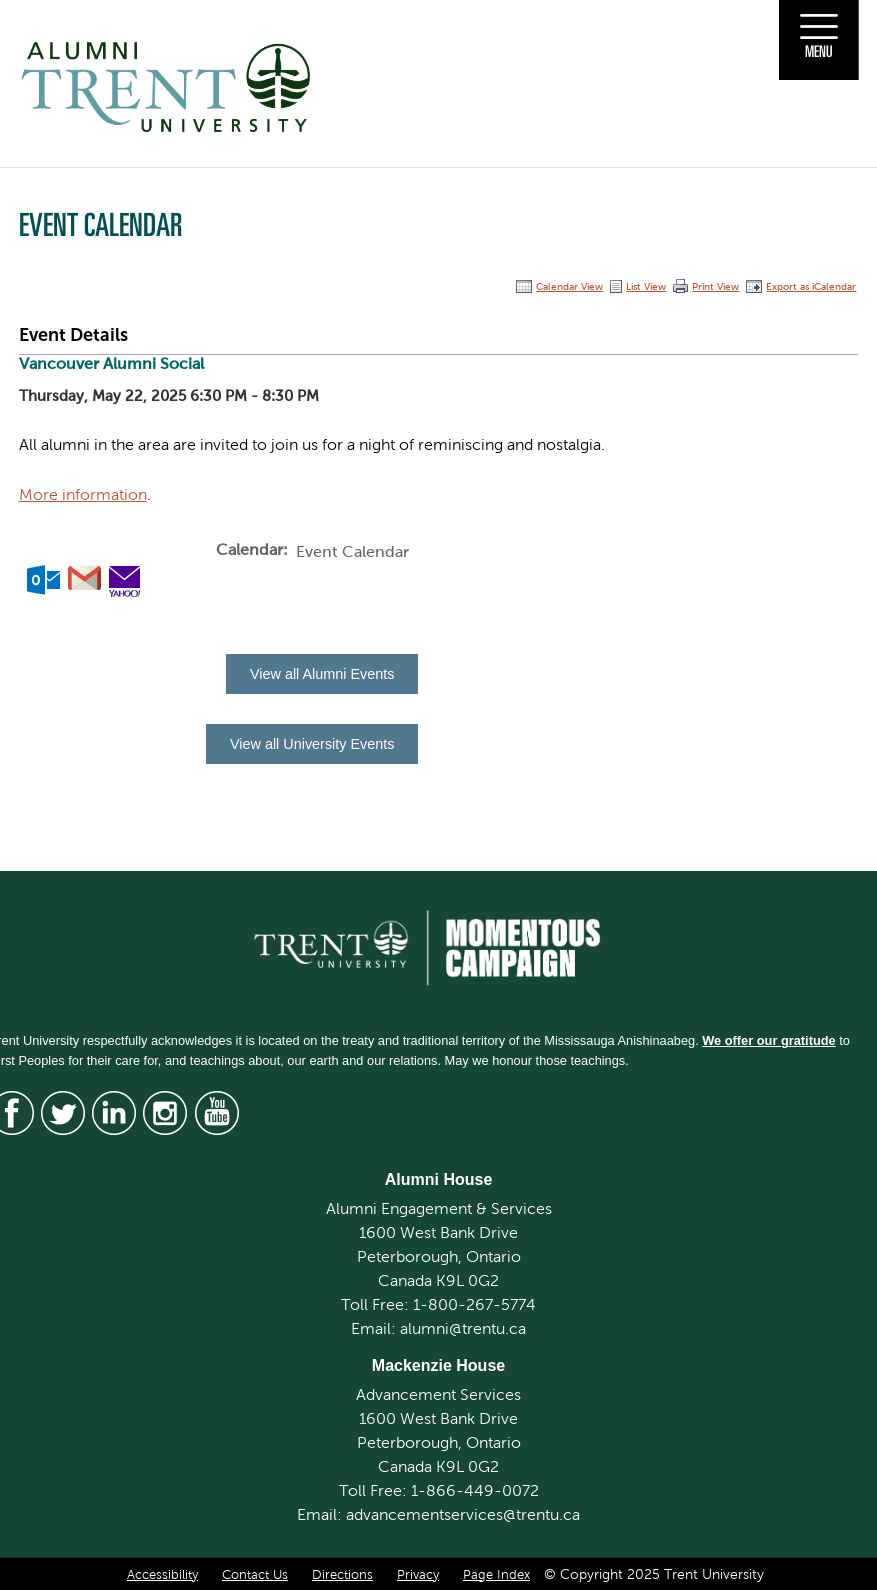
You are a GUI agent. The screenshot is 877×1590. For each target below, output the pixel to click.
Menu (819, 51)
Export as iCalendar (811, 286)
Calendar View (569, 286)
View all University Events (312, 744)
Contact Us (255, 1575)
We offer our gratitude (768, 1040)
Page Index (496, 1575)
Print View (715, 286)
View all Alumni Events (322, 674)
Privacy (418, 1575)
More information (83, 494)
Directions (342, 1575)
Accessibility (162, 1575)
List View (646, 286)
